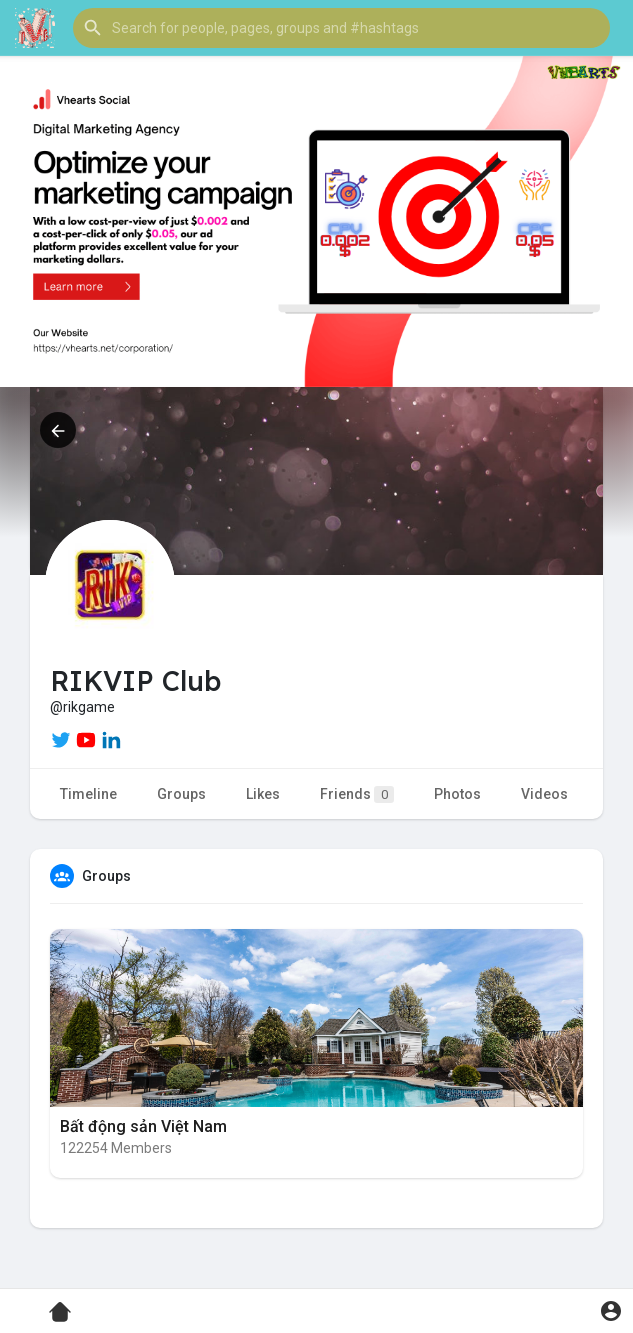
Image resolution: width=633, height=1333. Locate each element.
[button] (341, 28)
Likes (263, 794)
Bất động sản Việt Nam (143, 1126)
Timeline (88, 794)
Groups (181, 794)
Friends (357, 794)
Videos (544, 794)
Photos (457, 794)
